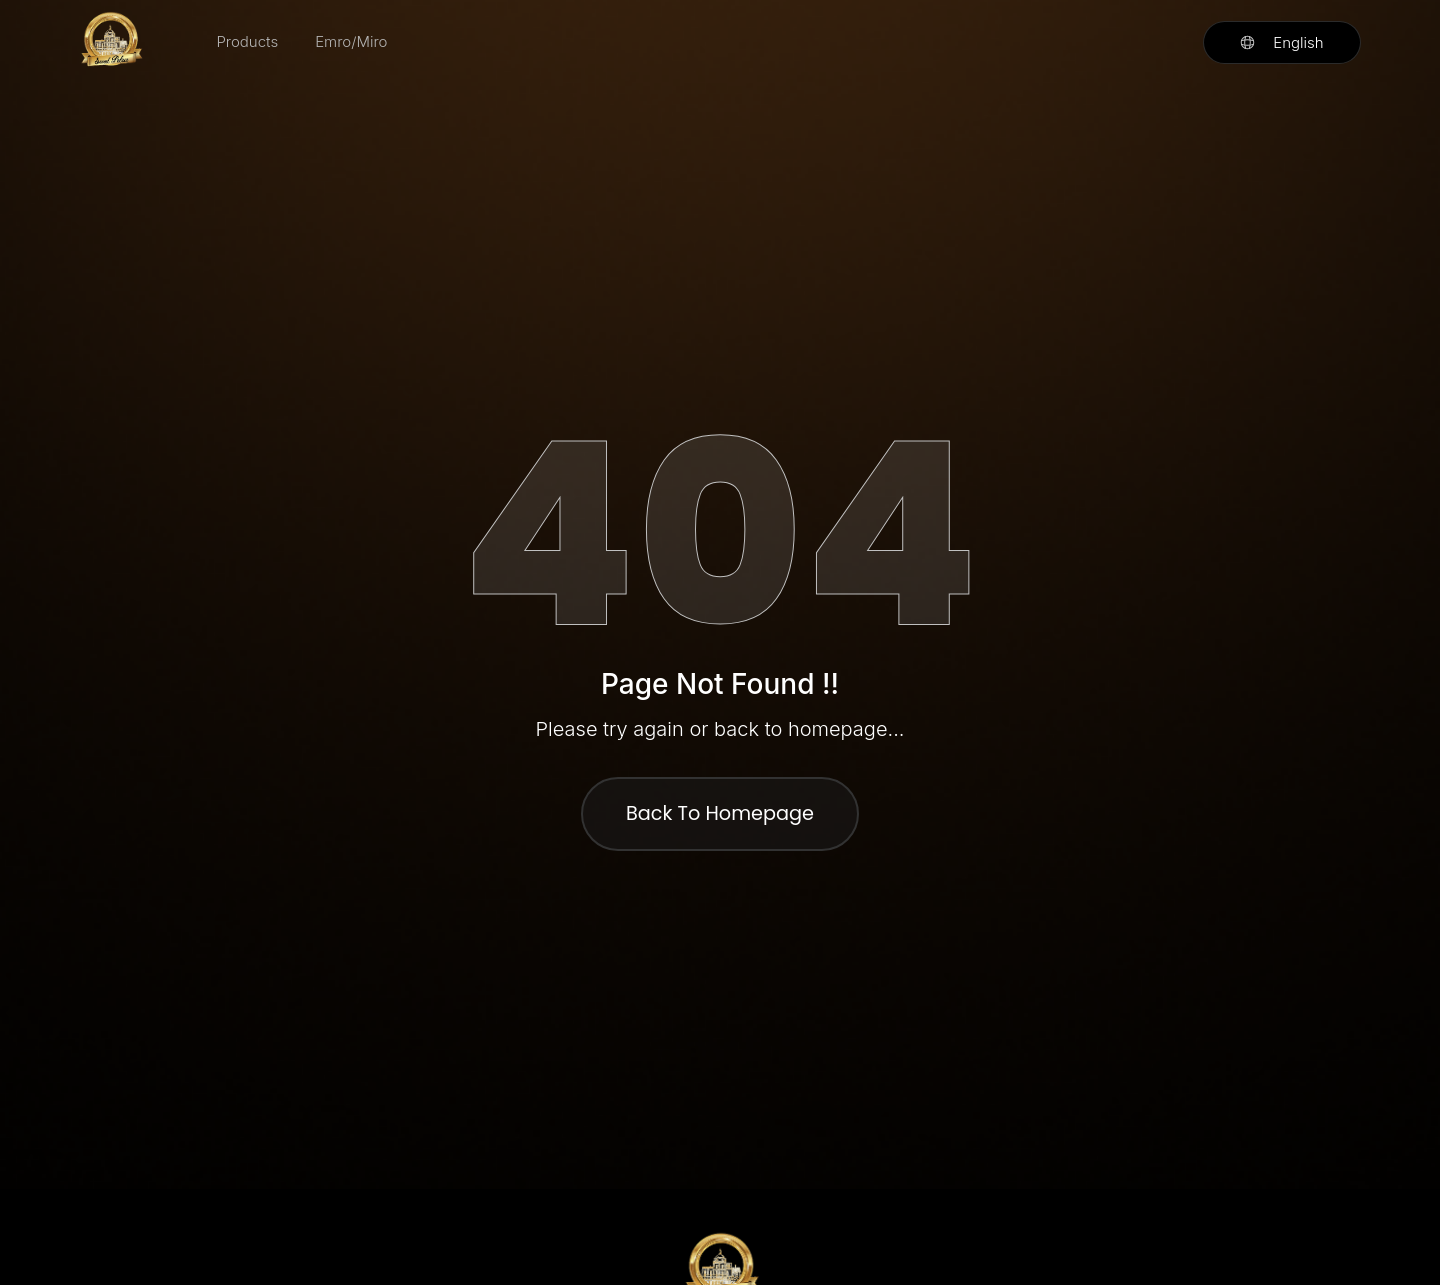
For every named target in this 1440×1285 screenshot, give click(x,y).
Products (247, 41)
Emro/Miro (351, 41)
